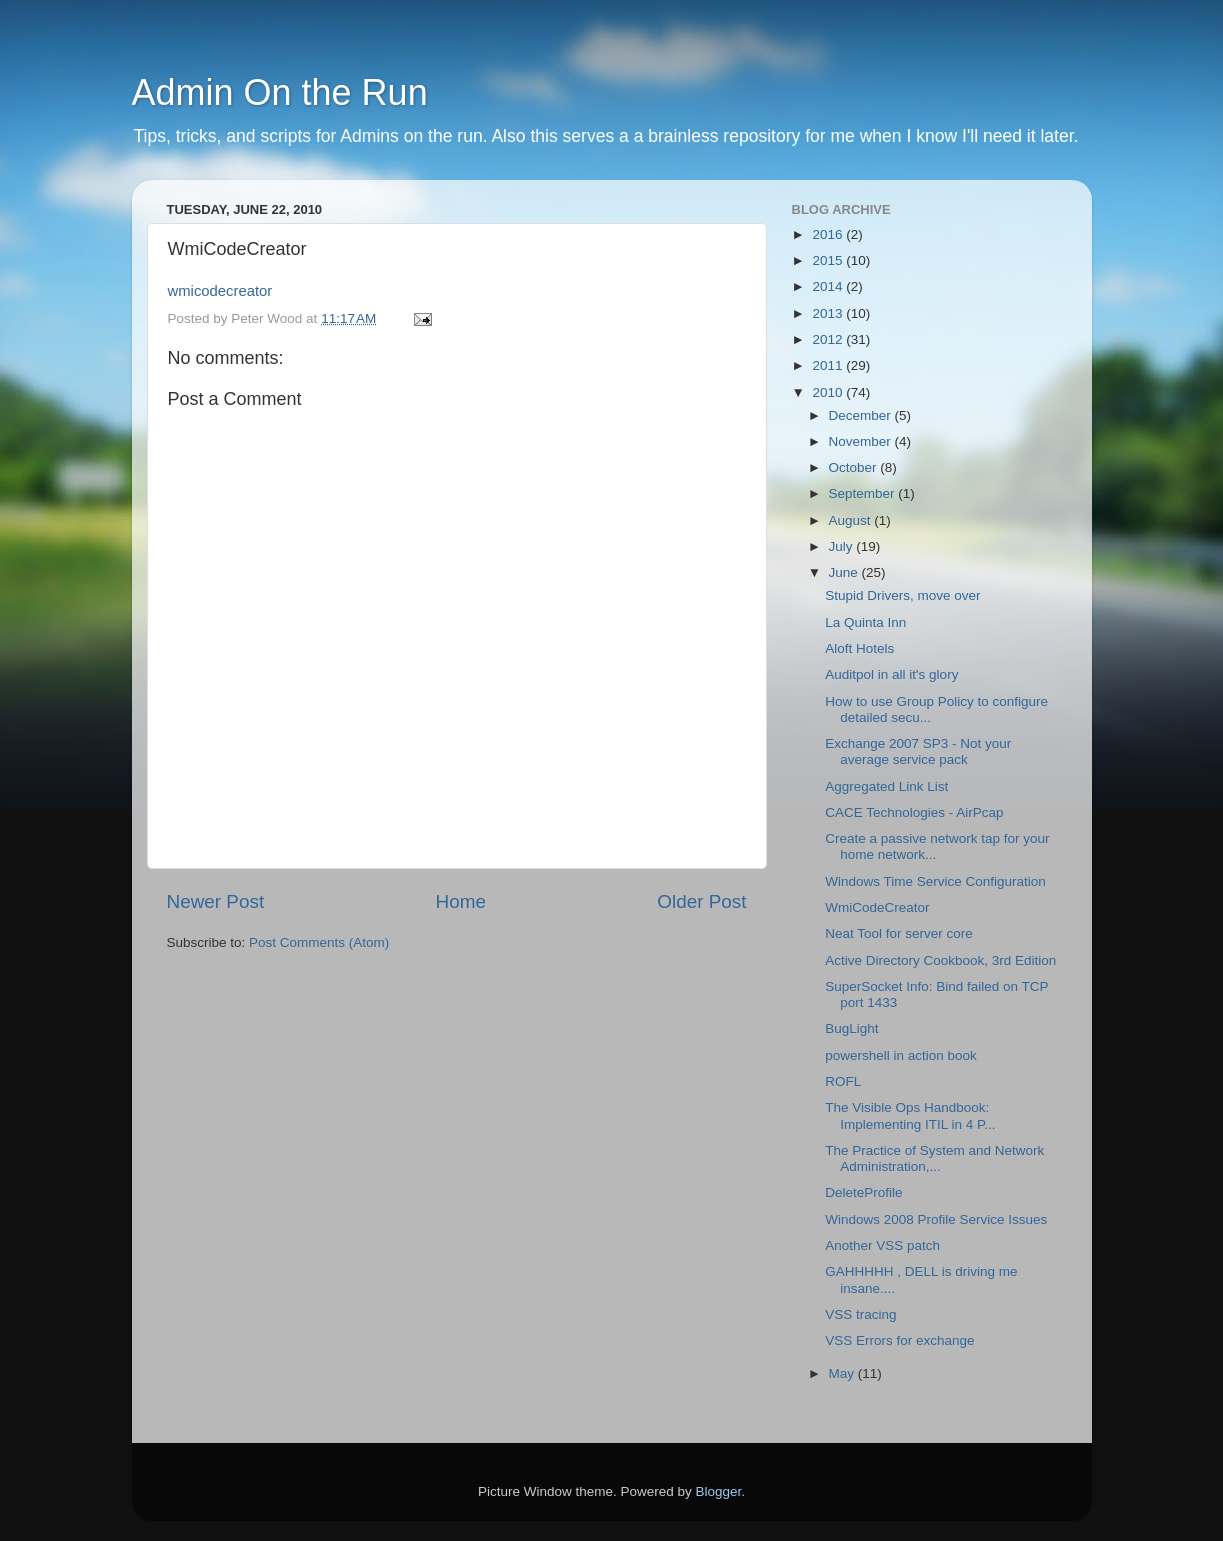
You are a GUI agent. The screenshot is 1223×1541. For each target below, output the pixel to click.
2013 (829, 313)
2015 (829, 260)
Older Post (701, 901)
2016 (829, 234)
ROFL (843, 1081)
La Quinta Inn (865, 622)
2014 (829, 286)
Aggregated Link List (886, 786)
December (862, 415)
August (852, 520)
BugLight (851, 1028)
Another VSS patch (882, 1245)
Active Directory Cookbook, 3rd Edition (940, 960)
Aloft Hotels (859, 648)
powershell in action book (901, 1055)
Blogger (719, 1491)
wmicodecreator (220, 291)
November (862, 441)
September (864, 493)
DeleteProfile (863, 1192)
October (855, 467)
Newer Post (216, 901)
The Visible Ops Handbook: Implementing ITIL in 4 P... (910, 1115)
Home (461, 901)
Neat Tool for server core (899, 933)
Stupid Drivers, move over (902, 595)
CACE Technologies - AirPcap (914, 812)
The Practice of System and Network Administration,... (934, 1158)
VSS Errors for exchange (899, 1340)
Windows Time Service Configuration (935, 881)
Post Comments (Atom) (319, 942)
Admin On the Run (280, 92)
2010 (829, 392)
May (843, 1373)
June (845, 572)
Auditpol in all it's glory (891, 674)
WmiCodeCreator (877, 907)
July (843, 546)
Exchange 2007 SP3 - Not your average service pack (918, 751)
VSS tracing (860, 1314)
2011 (829, 365)
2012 (829, 339)
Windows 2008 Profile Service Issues (936, 1219)
